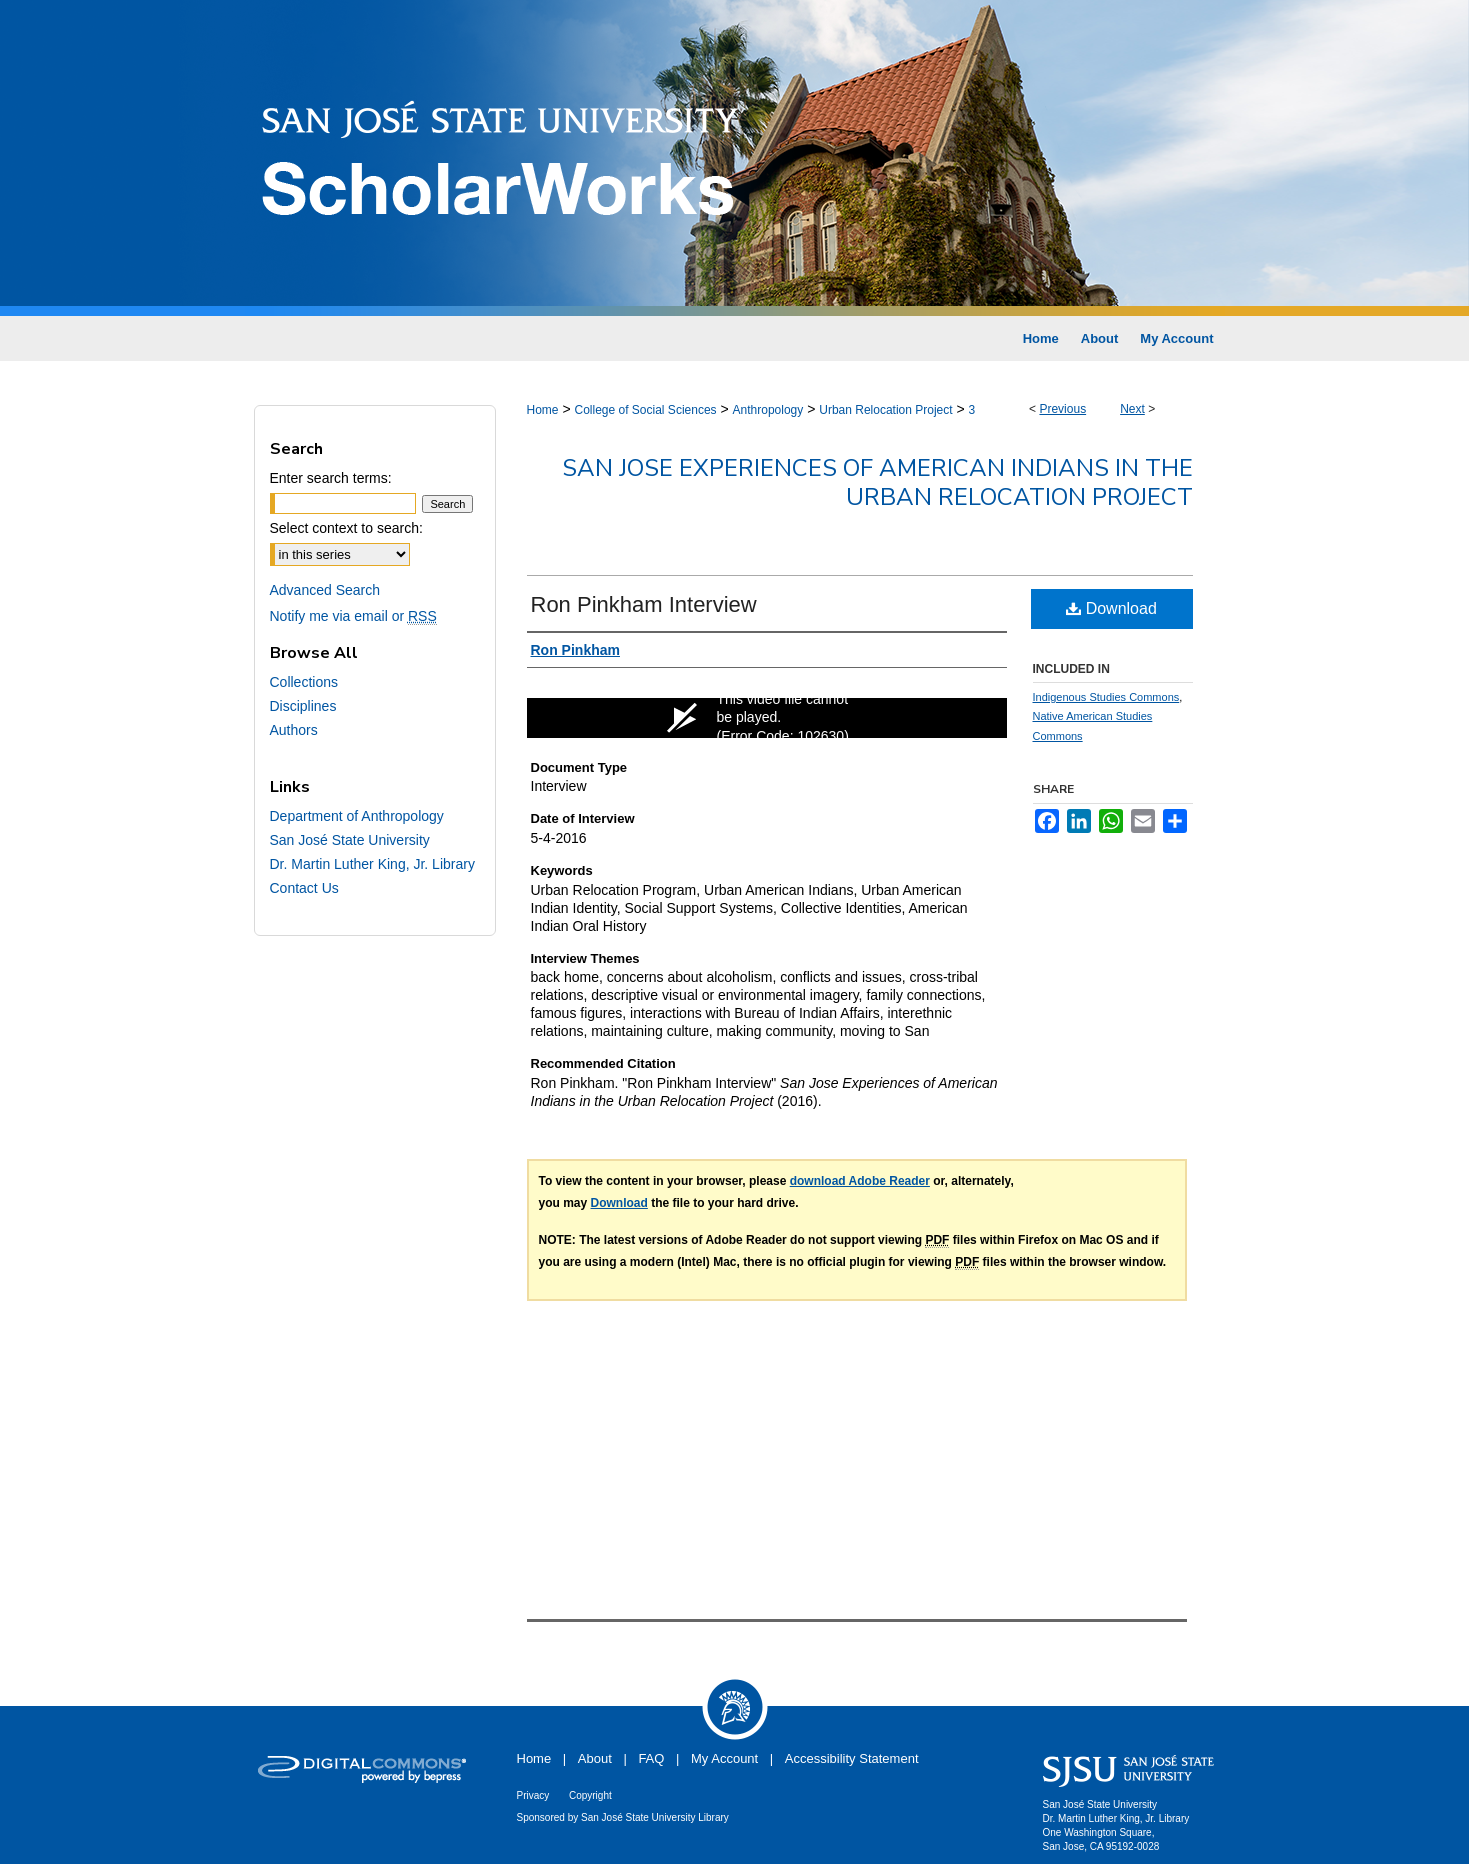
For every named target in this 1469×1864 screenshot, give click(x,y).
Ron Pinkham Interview (644, 604)
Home (543, 410)
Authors (294, 730)
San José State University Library (655, 1817)
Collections (304, 682)
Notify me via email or (353, 616)
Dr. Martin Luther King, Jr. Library (372, 864)
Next (1132, 409)
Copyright (590, 1795)
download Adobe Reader (860, 1181)
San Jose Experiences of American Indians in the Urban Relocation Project (877, 482)
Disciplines (303, 706)
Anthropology (768, 410)
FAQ (651, 1758)
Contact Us (304, 888)
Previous (1062, 409)
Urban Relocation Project (885, 410)
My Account (724, 1758)
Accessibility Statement (852, 1758)
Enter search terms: (331, 478)
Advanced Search (325, 590)
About (595, 1758)
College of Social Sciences (645, 410)
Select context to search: (346, 528)
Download (1111, 608)
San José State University (350, 840)
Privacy (533, 1795)
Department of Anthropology (357, 816)
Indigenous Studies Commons (1106, 697)
